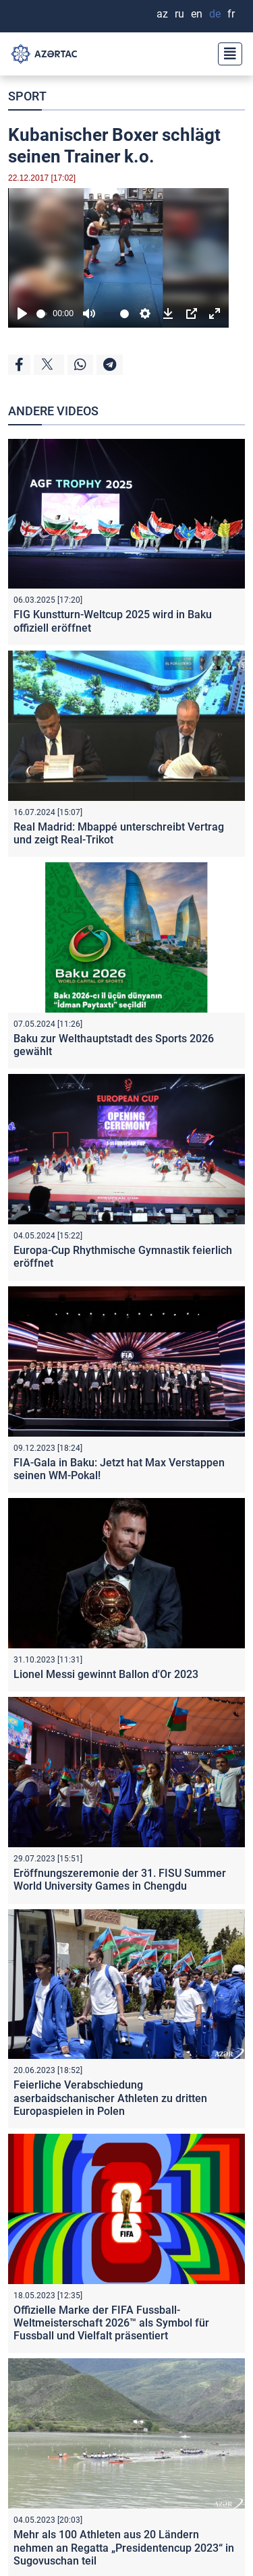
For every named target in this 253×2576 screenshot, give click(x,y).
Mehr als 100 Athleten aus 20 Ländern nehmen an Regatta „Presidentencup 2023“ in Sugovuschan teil (123, 2547)
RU (179, 13)
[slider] (41, 313)
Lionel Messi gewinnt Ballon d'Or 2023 (105, 1674)
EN (196, 13)
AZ (162, 13)
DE (215, 13)
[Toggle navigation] (226, 54)
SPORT (27, 96)
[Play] (22, 313)
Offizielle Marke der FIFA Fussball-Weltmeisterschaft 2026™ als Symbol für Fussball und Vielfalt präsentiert (111, 2323)
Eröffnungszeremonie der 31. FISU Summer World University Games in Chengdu (119, 1879)
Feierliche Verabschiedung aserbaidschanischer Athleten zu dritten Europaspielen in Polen (110, 2097)
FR (231, 13)
